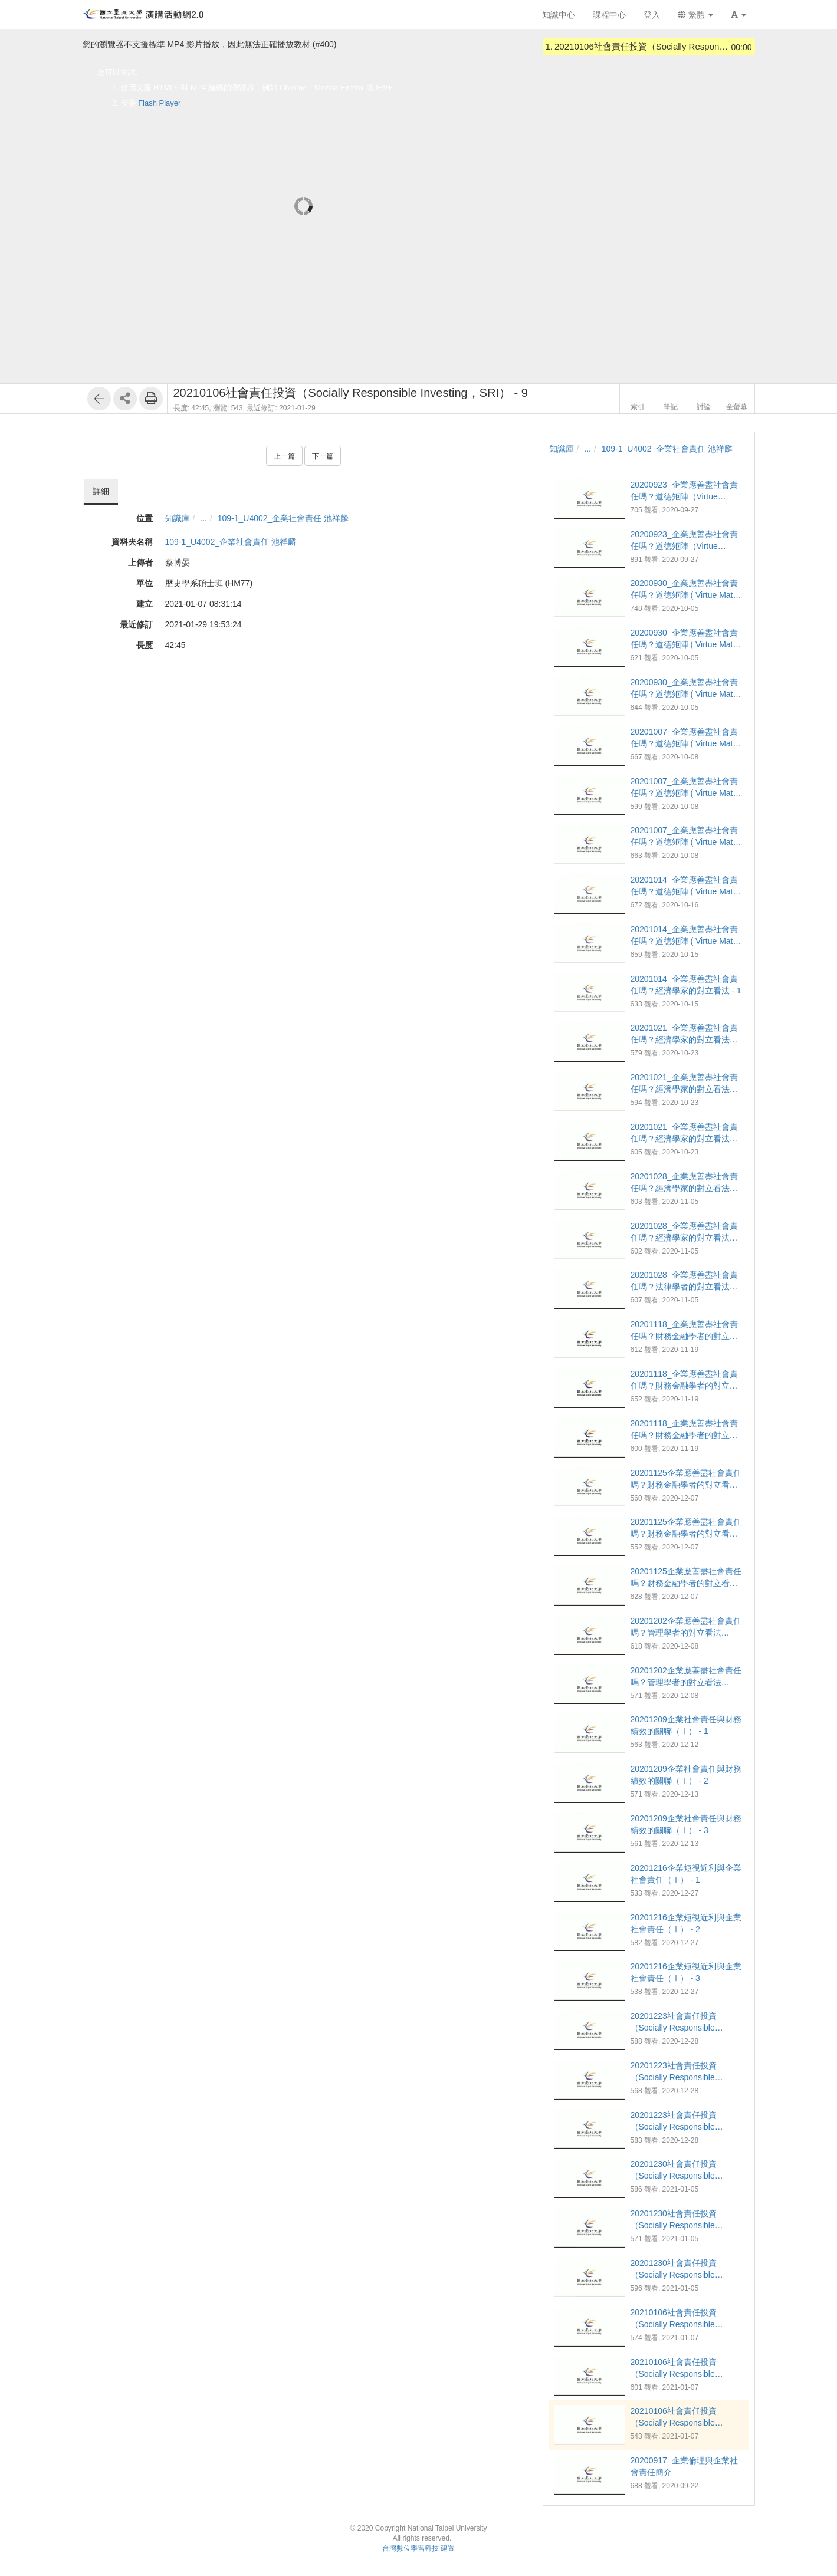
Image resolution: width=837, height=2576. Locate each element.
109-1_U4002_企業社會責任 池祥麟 (283, 518)
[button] (738, 14)
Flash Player (159, 102)
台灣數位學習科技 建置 (418, 2548)
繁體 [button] (695, 14)
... (203, 518)
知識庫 (177, 518)
